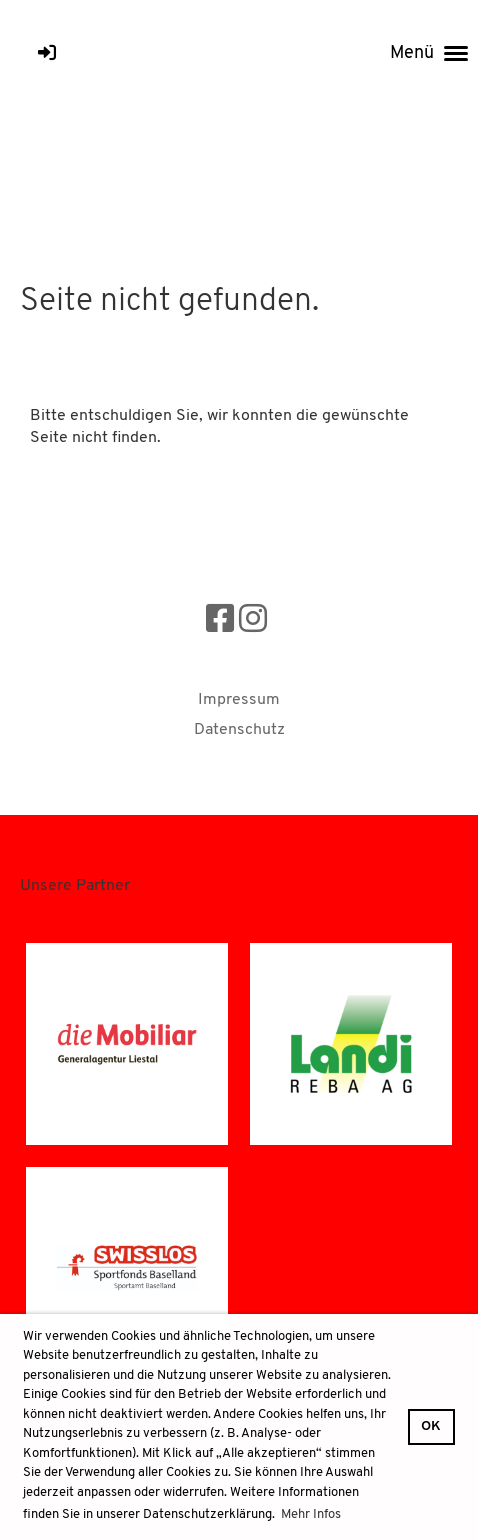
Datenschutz (239, 730)
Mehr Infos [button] (311, 1514)
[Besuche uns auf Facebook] (220, 622)
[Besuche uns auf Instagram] (253, 622)
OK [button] (431, 1426)
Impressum (239, 700)
